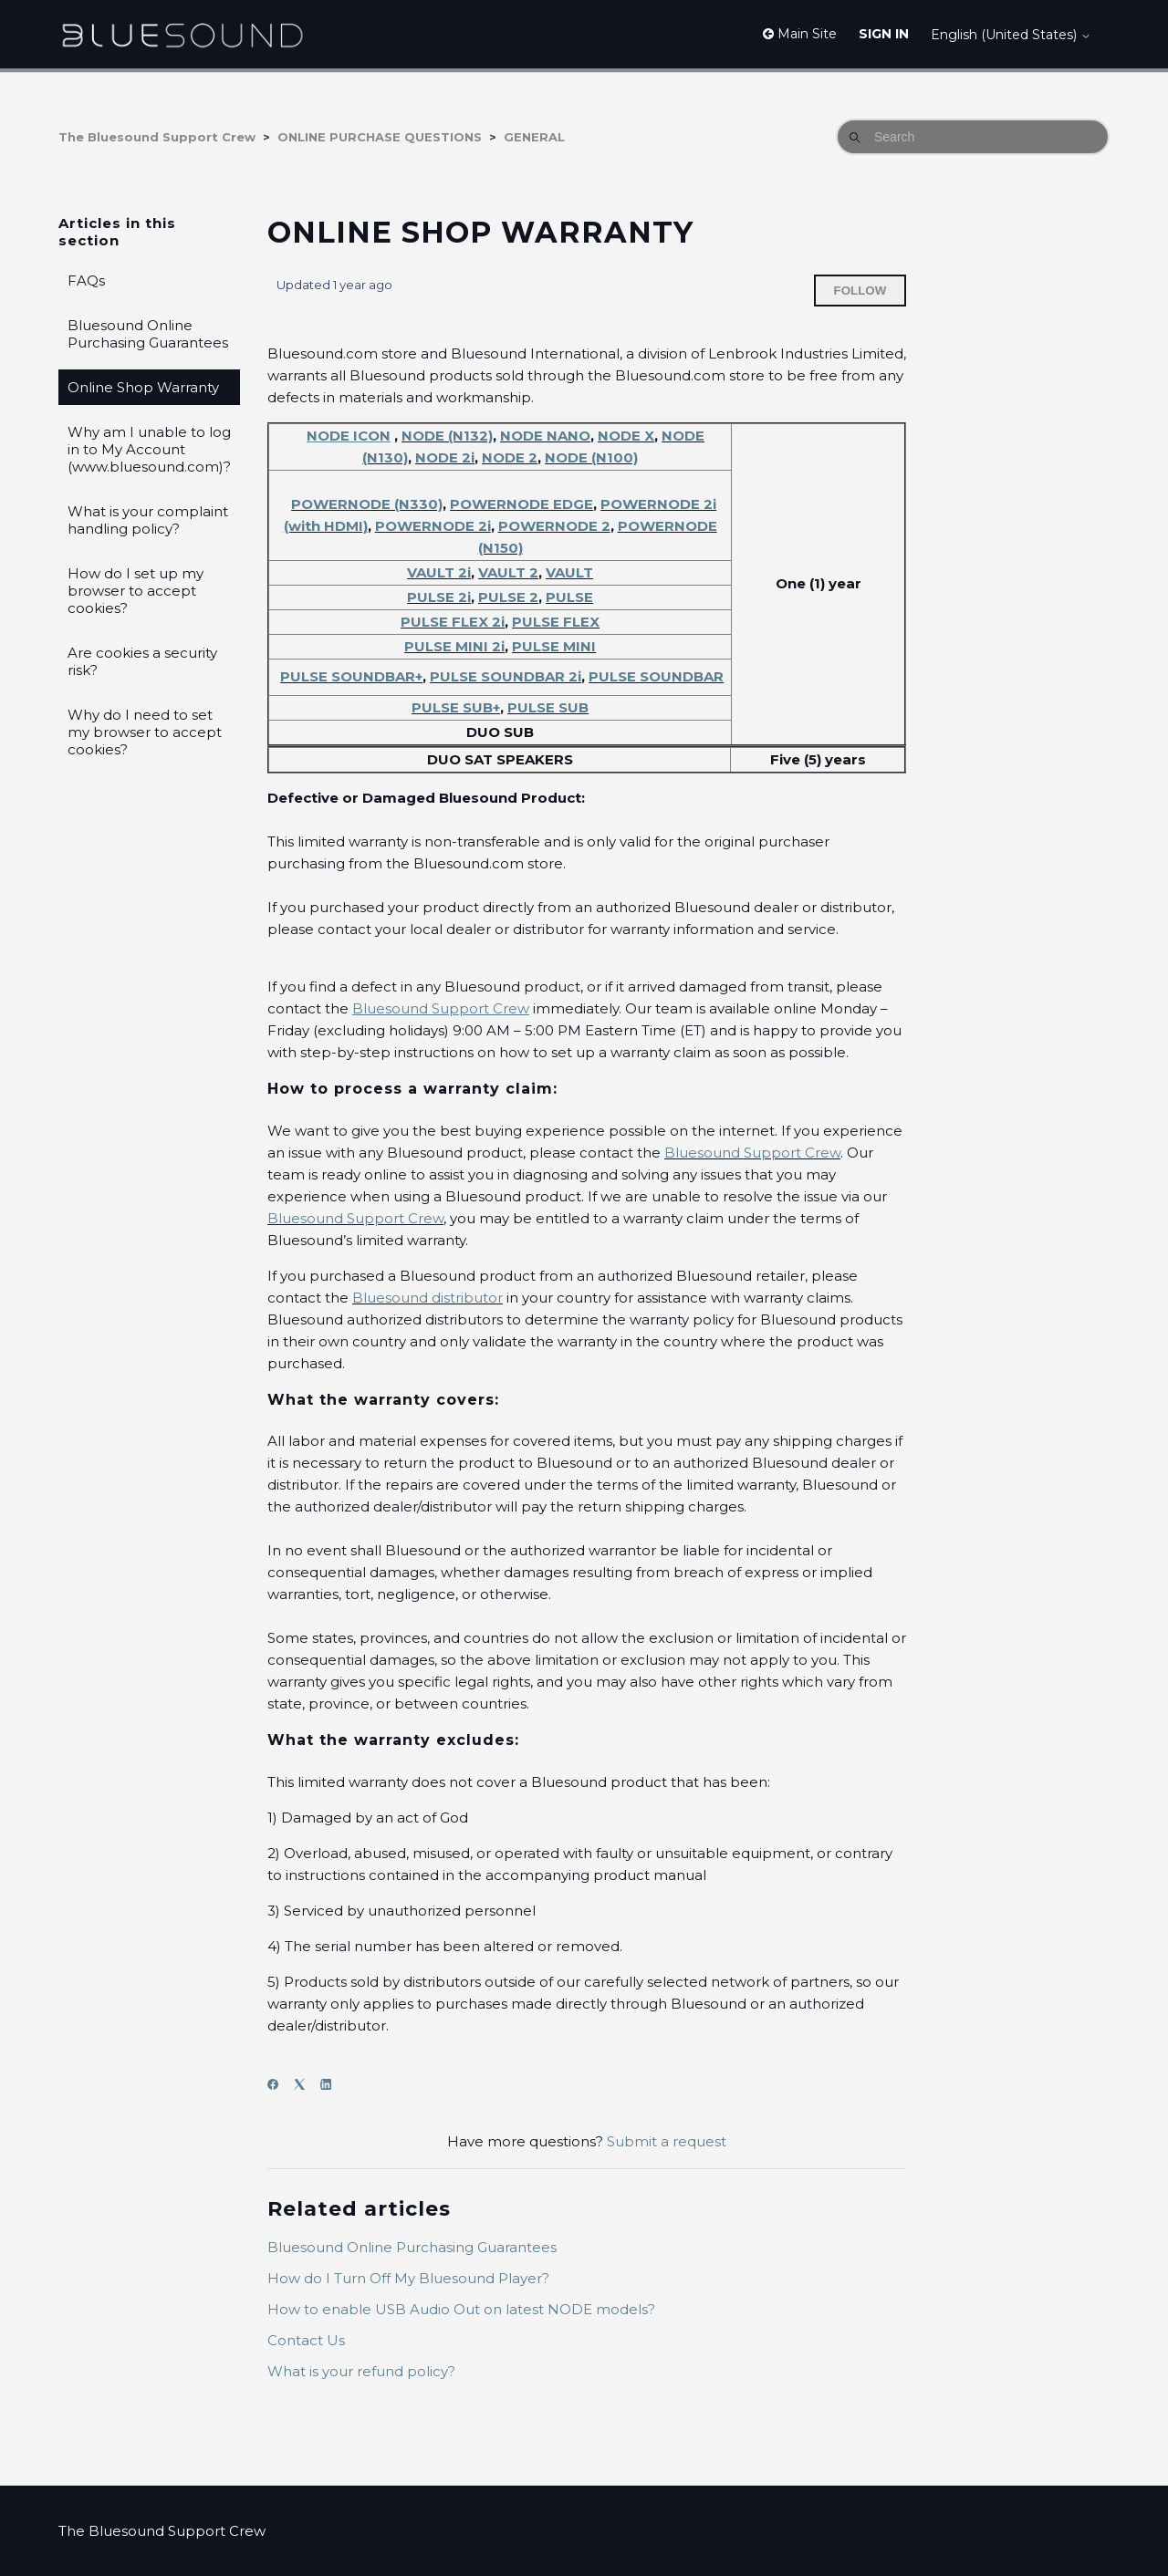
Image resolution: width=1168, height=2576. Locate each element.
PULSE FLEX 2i (453, 621)
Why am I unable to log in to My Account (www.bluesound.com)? (149, 449)
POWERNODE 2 (554, 526)
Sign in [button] (884, 34)
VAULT (569, 572)
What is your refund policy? (361, 2371)
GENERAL (534, 137)
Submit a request (666, 2141)
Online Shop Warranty (143, 387)
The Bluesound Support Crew (157, 137)
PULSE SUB (548, 707)
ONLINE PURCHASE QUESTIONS (379, 137)
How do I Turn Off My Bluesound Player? (408, 2278)
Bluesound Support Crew (752, 1152)
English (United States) (1011, 34)
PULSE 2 (508, 597)
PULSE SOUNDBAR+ (351, 676)
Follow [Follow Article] (860, 290)
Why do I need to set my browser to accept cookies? (145, 732)
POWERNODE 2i (433, 526)
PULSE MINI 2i (454, 646)
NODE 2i (444, 457)
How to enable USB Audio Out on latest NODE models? (461, 2309)
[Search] (973, 137)
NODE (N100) (591, 457)
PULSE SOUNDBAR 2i (505, 676)
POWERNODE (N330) (367, 504)
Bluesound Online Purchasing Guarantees (148, 334)
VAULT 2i (439, 572)
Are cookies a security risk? (142, 661)
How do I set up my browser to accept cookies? (135, 591)
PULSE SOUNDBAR (656, 676)
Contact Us (306, 2340)
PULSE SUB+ (456, 707)
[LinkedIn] (331, 2084)
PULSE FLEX (556, 621)
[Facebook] (278, 2084)
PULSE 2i (439, 597)
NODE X (626, 435)
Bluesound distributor (427, 1297)
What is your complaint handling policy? (148, 520)
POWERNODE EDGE (521, 504)
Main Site (800, 34)
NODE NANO (545, 435)
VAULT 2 (508, 572)
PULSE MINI (554, 646)
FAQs (86, 280)
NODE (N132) (447, 435)
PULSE (569, 597)
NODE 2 (509, 457)
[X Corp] (305, 2084)
